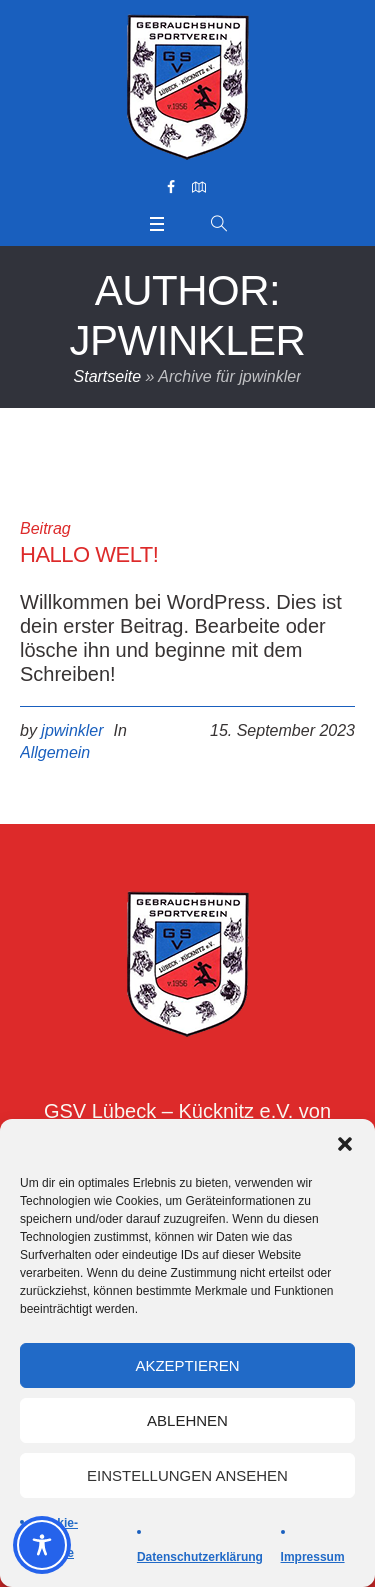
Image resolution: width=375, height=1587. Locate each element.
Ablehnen (187, 1420)
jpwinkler (72, 730)
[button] (345, 1144)
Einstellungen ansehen (187, 1475)
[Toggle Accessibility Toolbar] (42, 1545)
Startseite (108, 376)
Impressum (313, 1557)
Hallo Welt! (89, 554)
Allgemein (55, 752)
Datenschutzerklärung (200, 1557)
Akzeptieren (187, 1365)
